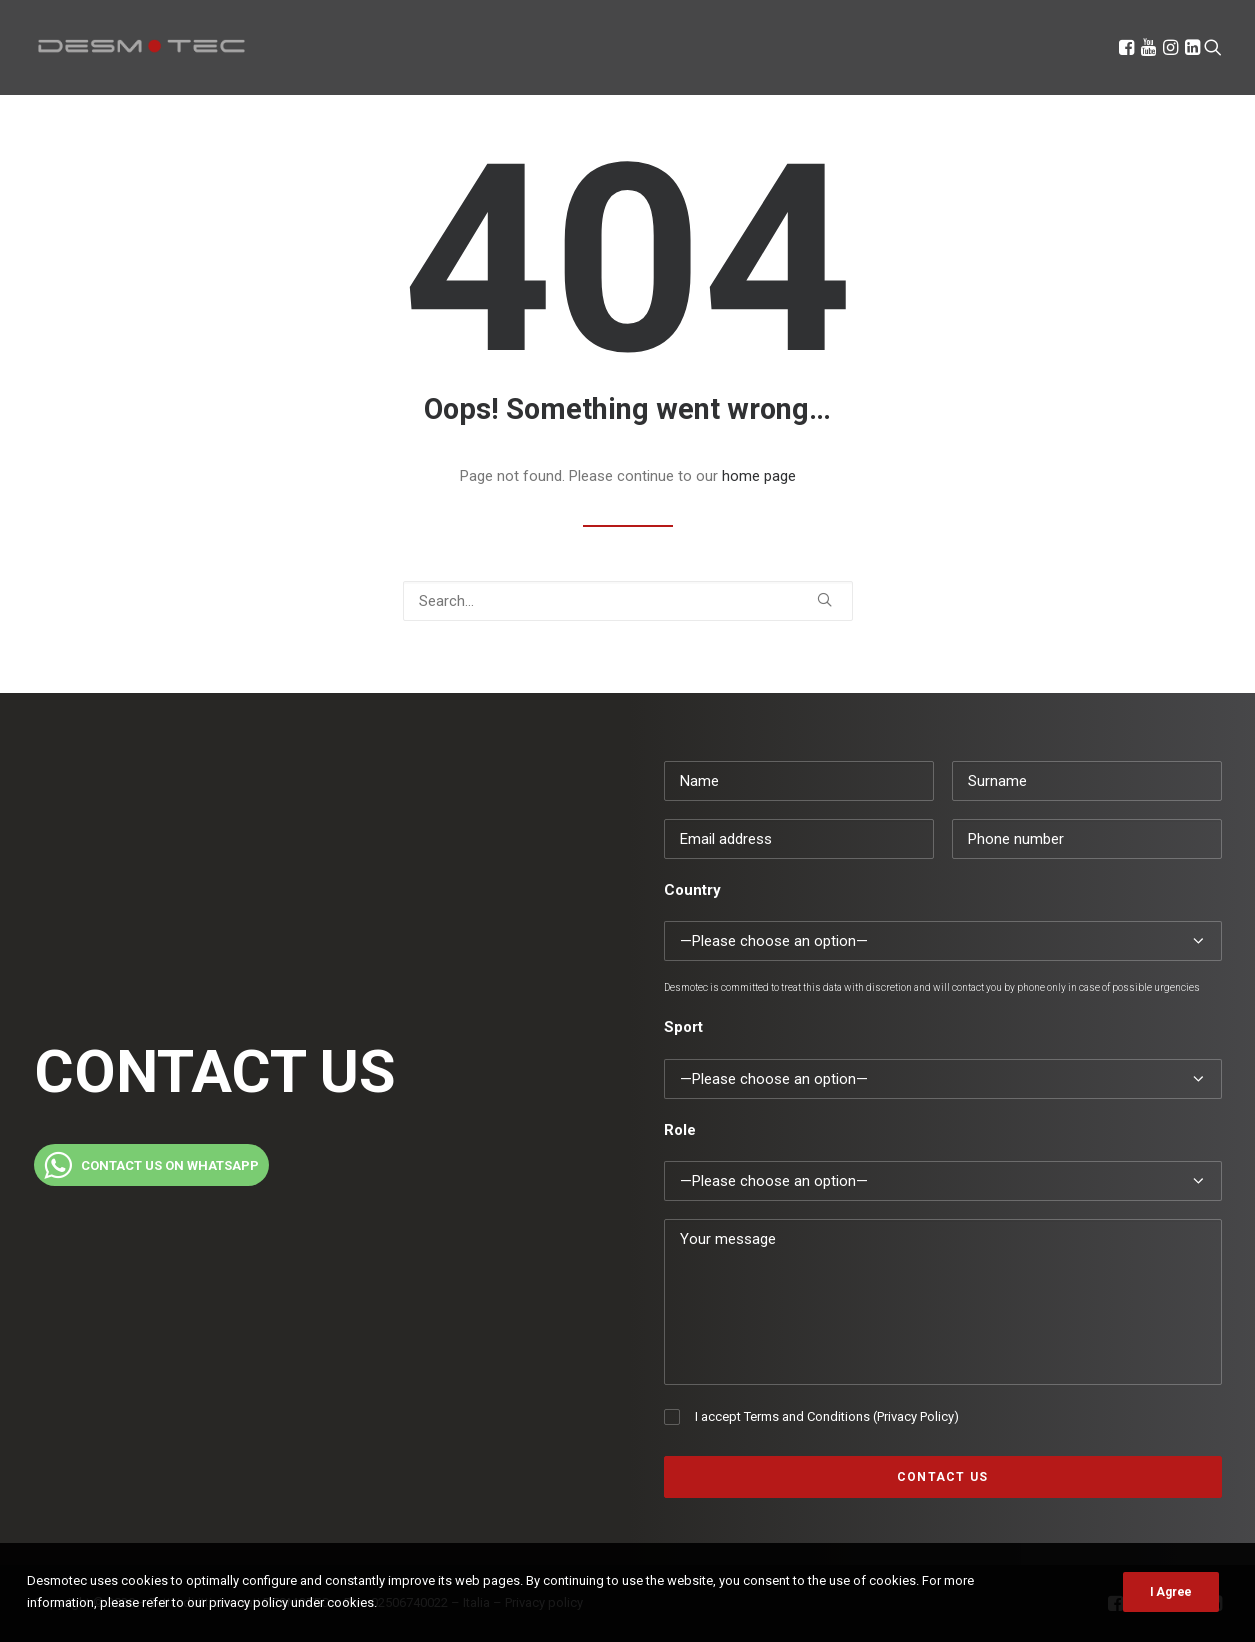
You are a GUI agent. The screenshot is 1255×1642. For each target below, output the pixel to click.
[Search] (1212, 47)
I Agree (1171, 1592)
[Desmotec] (142, 47)
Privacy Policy (915, 1416)
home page (759, 476)
